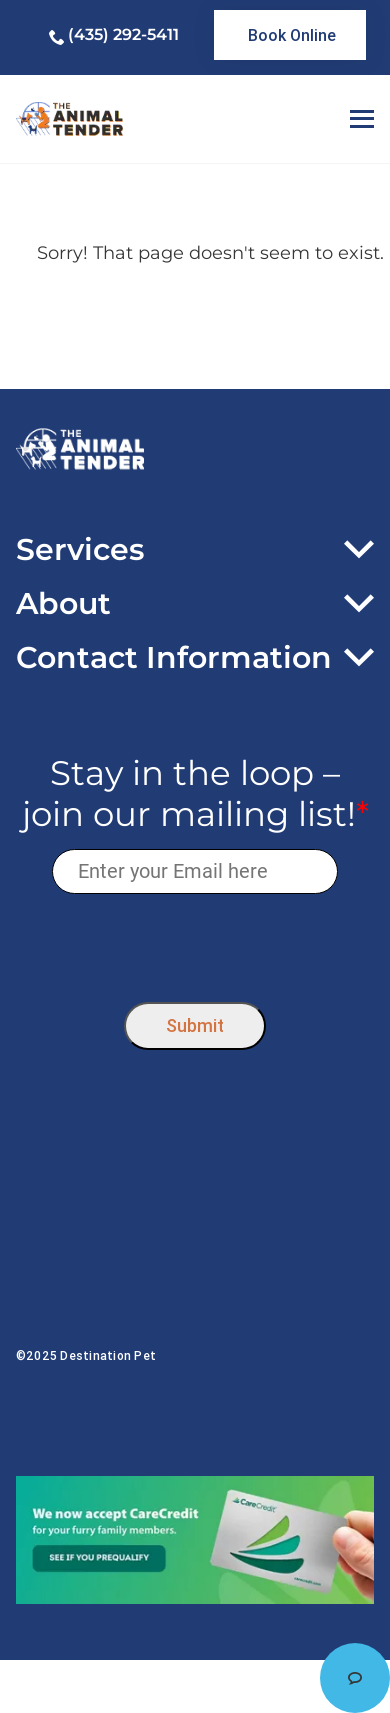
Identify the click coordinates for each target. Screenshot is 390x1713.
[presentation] (195, 943)
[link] (290, 35)
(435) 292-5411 (123, 34)
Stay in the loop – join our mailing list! (195, 794)
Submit (195, 1025)
